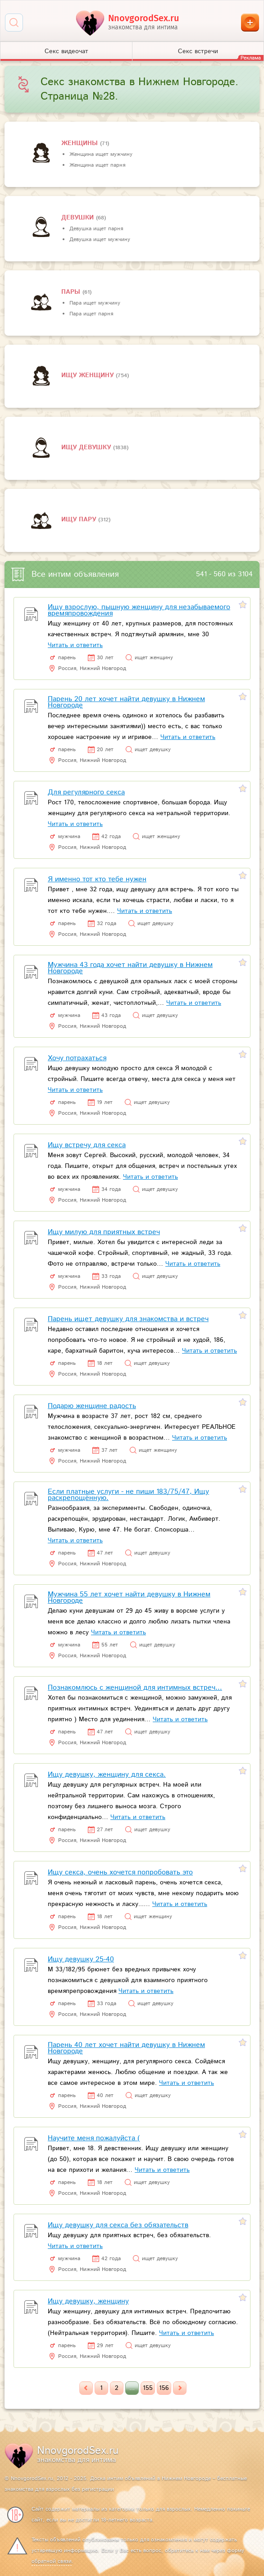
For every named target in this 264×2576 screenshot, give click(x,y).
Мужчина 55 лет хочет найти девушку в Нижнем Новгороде (129, 1597)
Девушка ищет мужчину (99, 239)
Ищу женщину (88, 375)
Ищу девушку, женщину (88, 2301)
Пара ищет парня (91, 314)
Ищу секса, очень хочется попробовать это (120, 1872)
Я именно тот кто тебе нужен (97, 879)
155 (148, 2388)
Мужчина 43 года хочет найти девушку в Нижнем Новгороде (130, 968)
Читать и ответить (75, 645)
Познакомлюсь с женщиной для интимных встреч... (135, 1687)
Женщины (80, 143)
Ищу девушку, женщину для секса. (107, 1774)
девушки (78, 217)
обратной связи (52, 2561)
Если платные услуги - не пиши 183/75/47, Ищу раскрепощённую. (128, 1494)
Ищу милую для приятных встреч (104, 1232)
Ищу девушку (87, 447)
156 (164, 2388)
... (132, 2388)
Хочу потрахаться (77, 1058)
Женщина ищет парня (97, 165)
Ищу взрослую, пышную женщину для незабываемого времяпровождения (139, 610)
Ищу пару (79, 519)
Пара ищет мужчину (94, 303)
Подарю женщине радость (92, 1406)
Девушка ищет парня (96, 229)
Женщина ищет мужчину (100, 154)
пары (71, 291)
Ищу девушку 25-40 (81, 1959)
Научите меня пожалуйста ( (94, 2138)
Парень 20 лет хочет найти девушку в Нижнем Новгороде (126, 702)
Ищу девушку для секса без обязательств (118, 2225)
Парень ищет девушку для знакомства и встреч (128, 1319)
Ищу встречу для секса (87, 1145)
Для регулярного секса (86, 792)
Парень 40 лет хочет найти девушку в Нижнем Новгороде (126, 2048)
